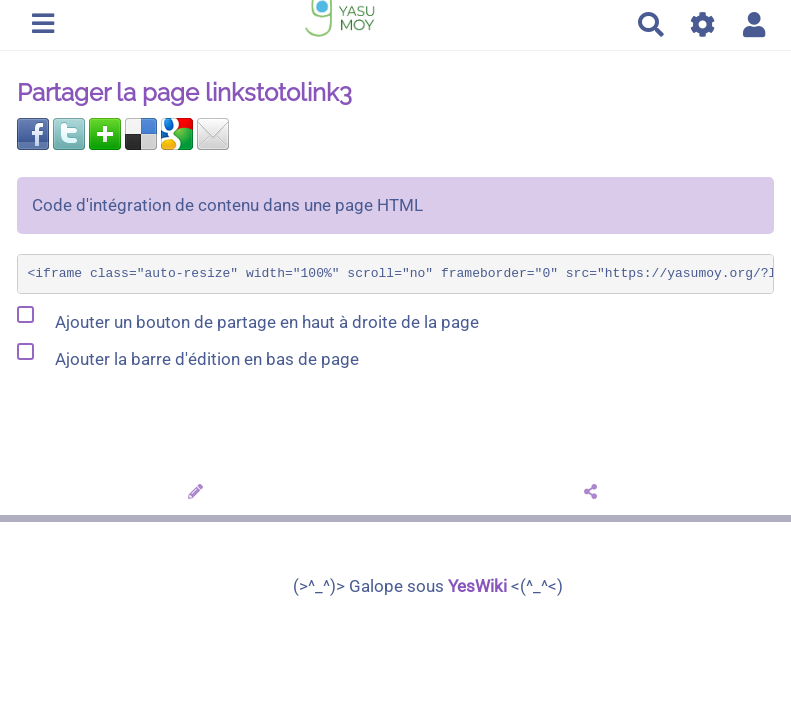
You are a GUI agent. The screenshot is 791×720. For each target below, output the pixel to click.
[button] (754, 24)
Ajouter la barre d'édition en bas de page (188, 355)
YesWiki (477, 586)
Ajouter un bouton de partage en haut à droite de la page (248, 318)
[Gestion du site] (703, 24)
